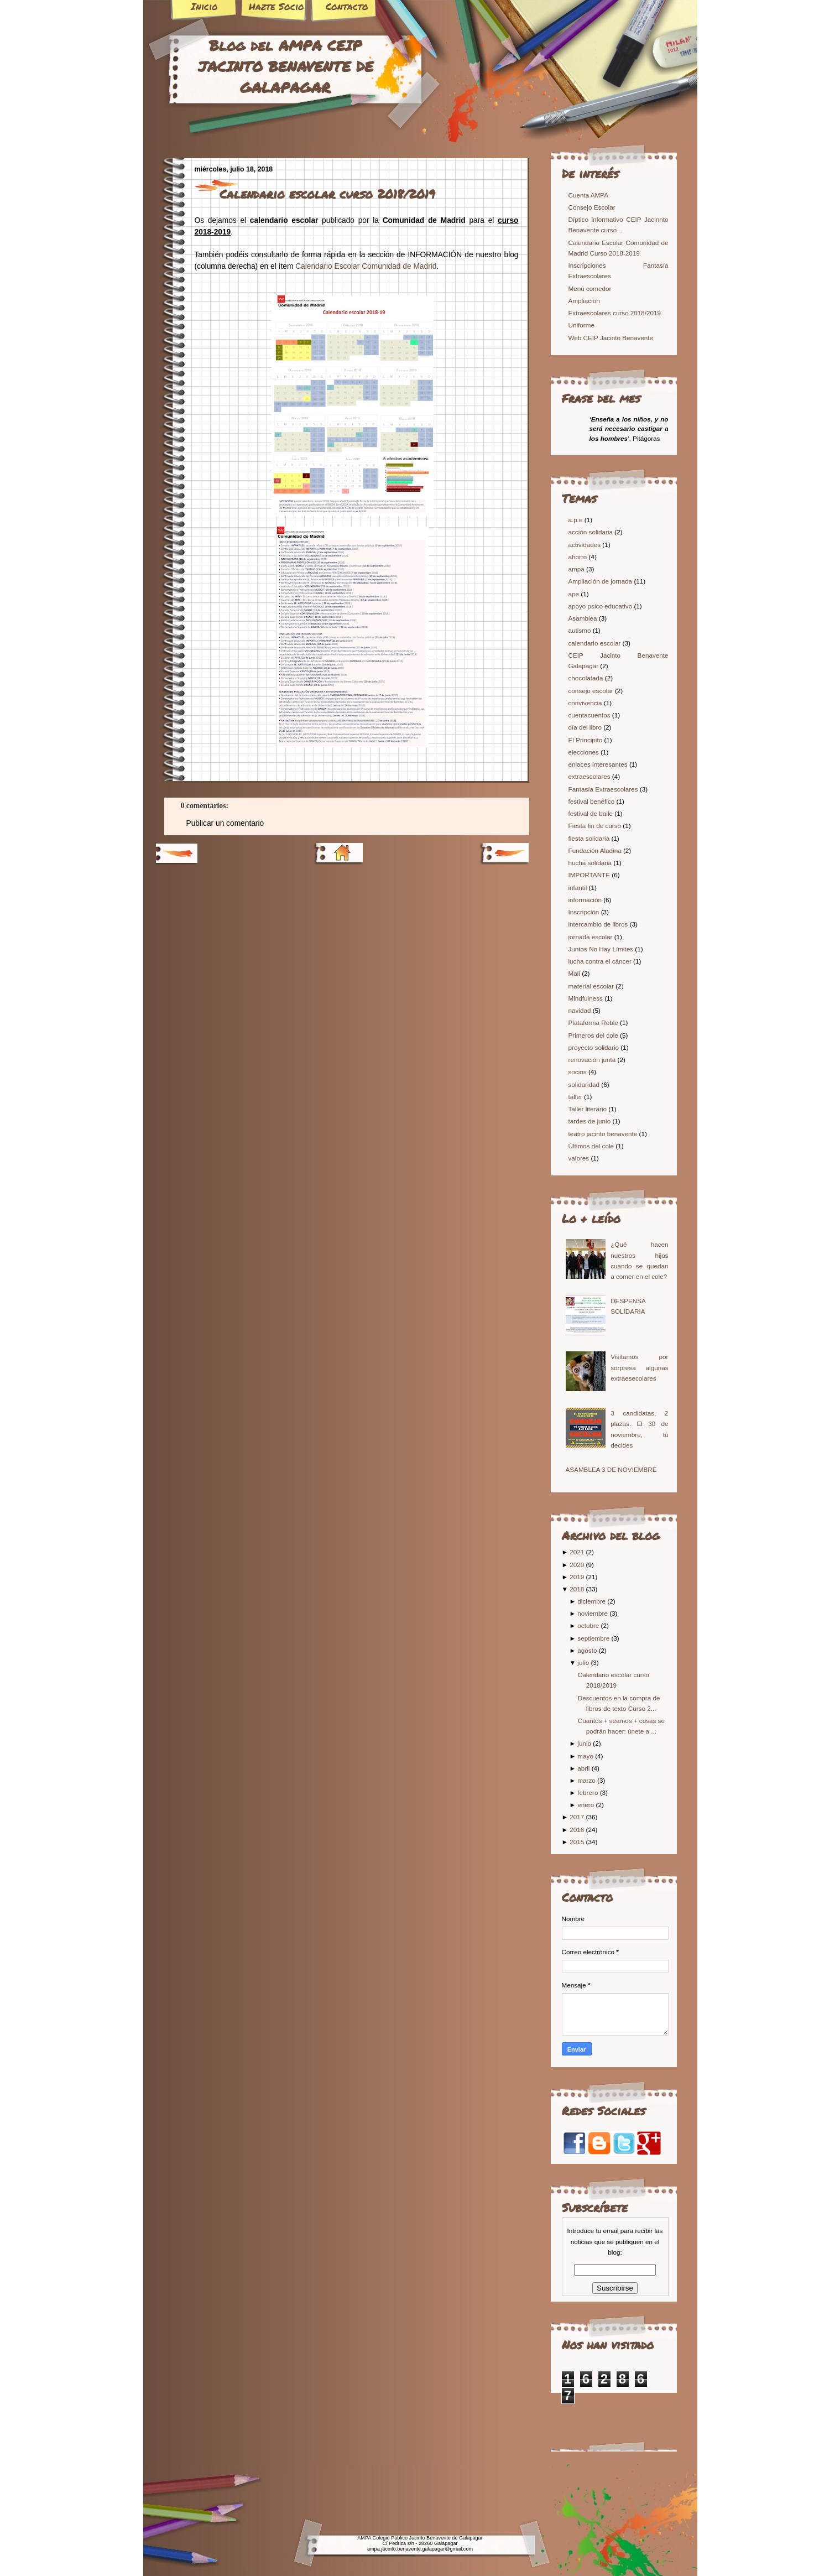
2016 (577, 1829)
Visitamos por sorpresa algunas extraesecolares (639, 1367)
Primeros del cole (594, 1035)
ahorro (578, 556)
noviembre (592, 1613)
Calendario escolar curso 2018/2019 (327, 193)
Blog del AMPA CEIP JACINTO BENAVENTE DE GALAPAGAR (285, 66)
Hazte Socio (276, 6)
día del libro (586, 727)
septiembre (593, 1638)
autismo (580, 630)
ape (574, 593)
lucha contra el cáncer (601, 961)
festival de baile (591, 813)
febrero (587, 1792)
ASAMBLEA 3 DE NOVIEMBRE (611, 1469)
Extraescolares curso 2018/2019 (614, 312)
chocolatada (586, 677)
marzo (586, 1780)
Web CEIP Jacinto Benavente (611, 337)
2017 (577, 1816)
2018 (577, 1589)
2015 (577, 1841)
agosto (587, 1650)
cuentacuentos (590, 715)
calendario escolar (595, 643)
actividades (585, 544)
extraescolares (590, 776)
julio (583, 1662)
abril (583, 1768)
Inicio (204, 6)
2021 (577, 1551)
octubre (588, 1625)
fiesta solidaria (590, 838)
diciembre (591, 1601)
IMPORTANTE (590, 874)
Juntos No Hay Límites (601, 949)
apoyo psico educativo (601, 606)
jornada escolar (591, 936)
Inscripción (584, 911)
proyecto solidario (594, 1047)
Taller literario (588, 1108)
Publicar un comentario (225, 823)
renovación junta (593, 1059)
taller (576, 1096)
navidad (580, 1010)
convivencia (586, 702)
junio (584, 1743)
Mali (575, 973)
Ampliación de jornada (601, 581)
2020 (577, 1564)
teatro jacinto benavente (603, 1133)
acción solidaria (591, 531)
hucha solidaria (591, 862)
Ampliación (584, 300)
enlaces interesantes (598, 764)
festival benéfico (592, 801)
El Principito (586, 739)
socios (578, 1071)
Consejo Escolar (591, 207)
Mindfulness (586, 998)
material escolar (592, 986)
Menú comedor (590, 288)
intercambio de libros (599, 924)
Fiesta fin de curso (595, 825)
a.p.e (576, 519)
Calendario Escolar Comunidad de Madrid (365, 266)
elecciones (584, 752)
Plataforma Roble (594, 1022)
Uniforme (581, 325)
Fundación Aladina (595, 850)
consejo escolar (591, 690)
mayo (585, 1756)
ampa (577, 569)
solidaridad (585, 1084)
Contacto (347, 6)
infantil (578, 887)
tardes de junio (590, 1121)
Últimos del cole (592, 1145)
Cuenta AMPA (588, 195)
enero (585, 1804)
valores (579, 1158)
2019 (577, 1576)
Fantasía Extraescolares (604, 789)
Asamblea (583, 618)
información (586, 899)
